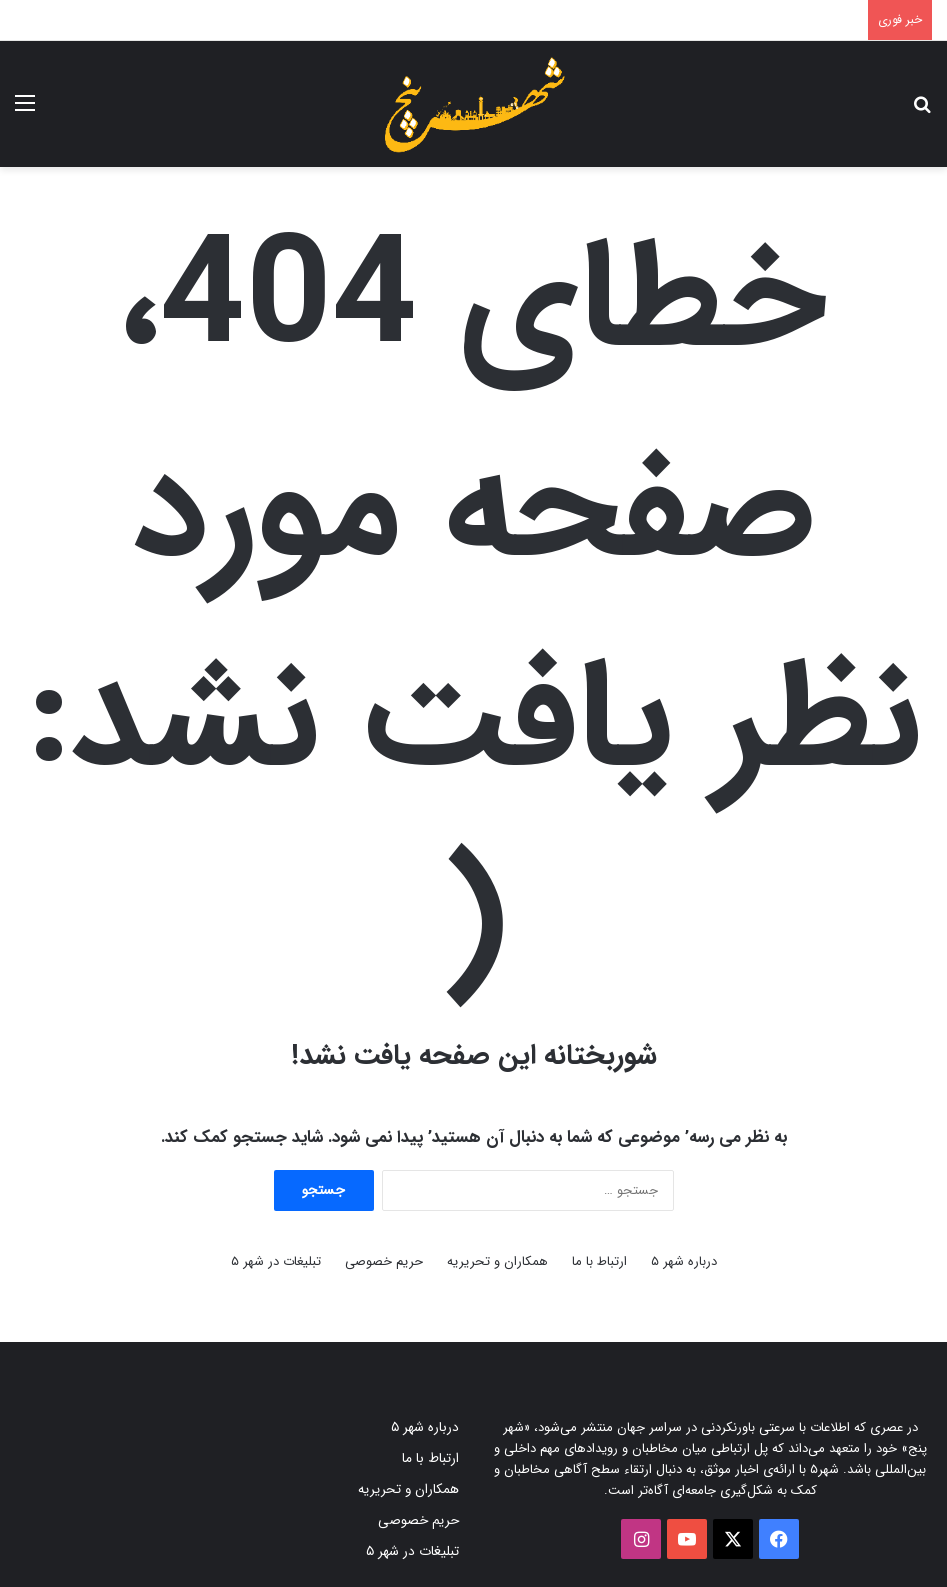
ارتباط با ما (599, 1261)
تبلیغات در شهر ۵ (276, 1261)
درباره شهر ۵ (684, 1261)
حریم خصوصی (384, 1261)
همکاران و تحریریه (497, 1261)
